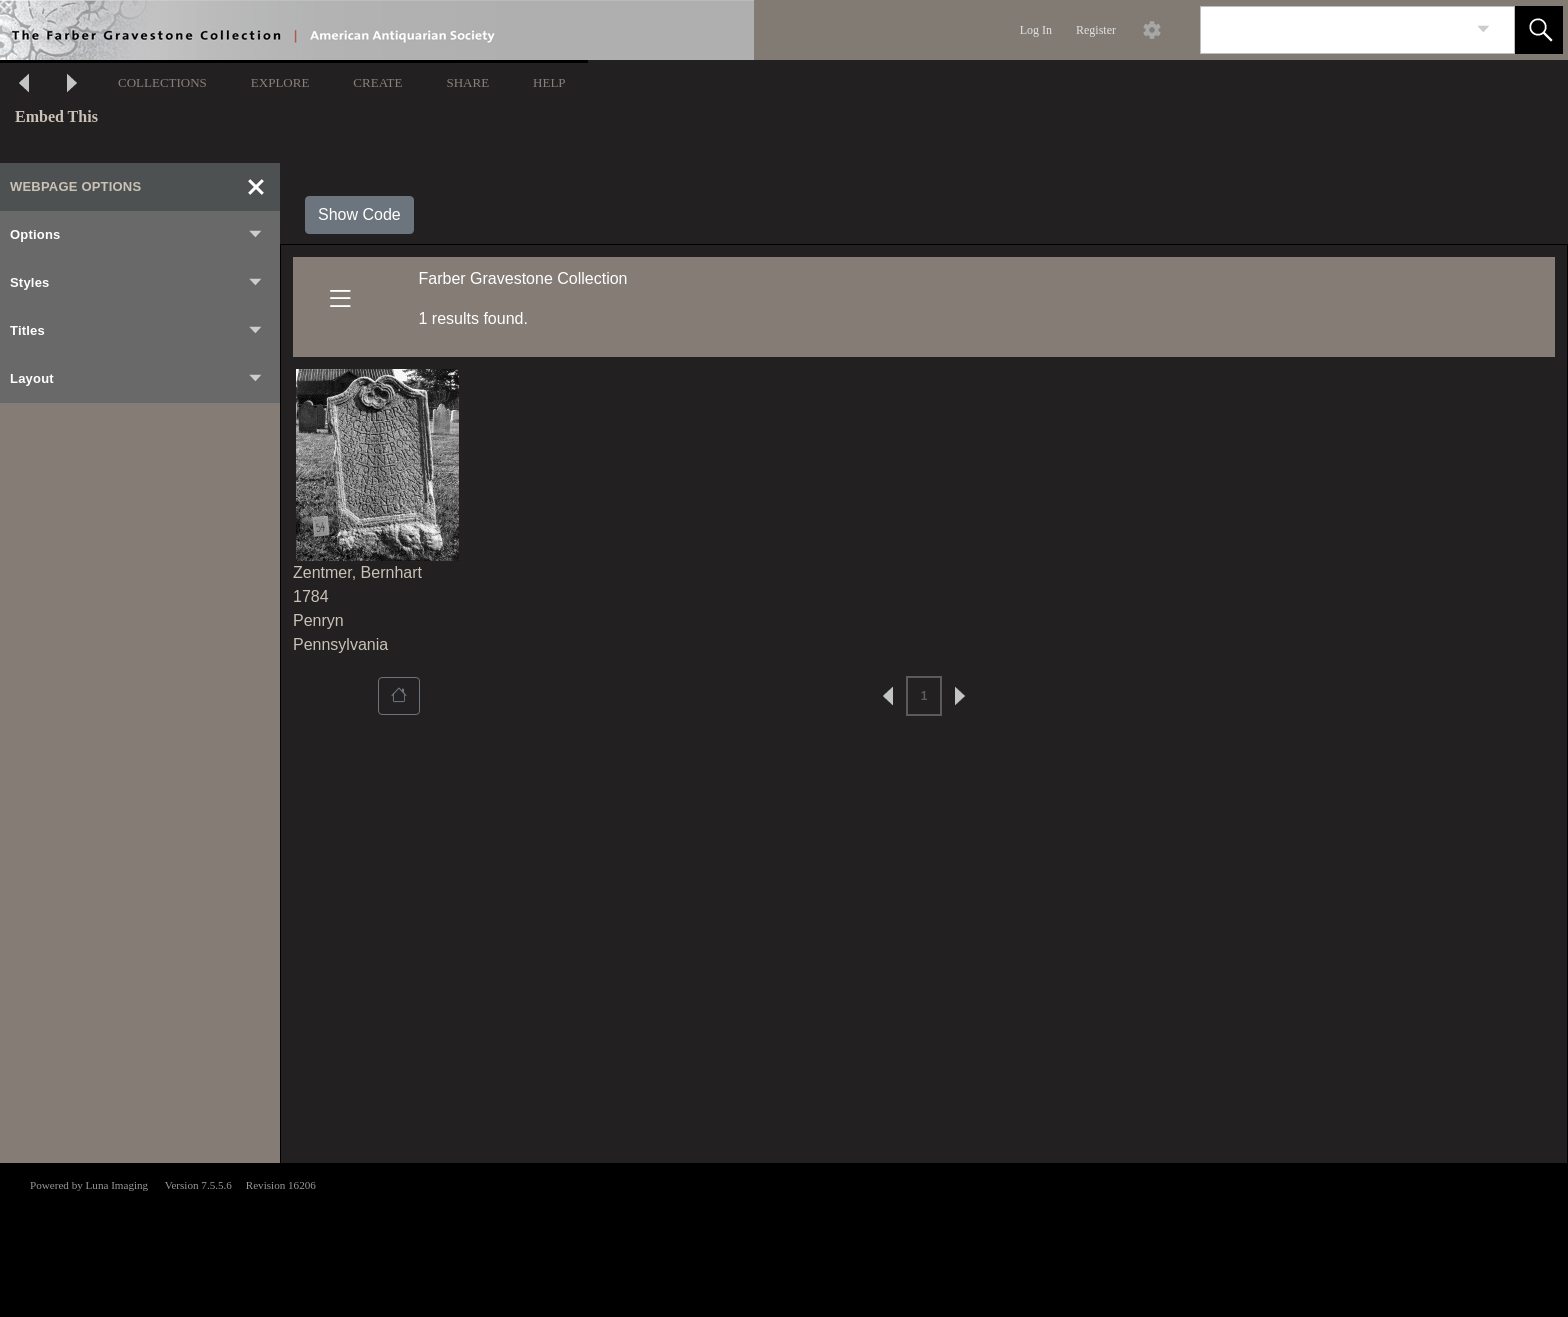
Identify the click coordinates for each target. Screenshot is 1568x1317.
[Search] (1334, 30)
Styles (137, 283)
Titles (137, 331)
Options (137, 235)
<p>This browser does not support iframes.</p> (784, 1238)
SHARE (467, 82)
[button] (1539, 30)
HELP (549, 82)
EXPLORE (280, 82)
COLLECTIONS (162, 82)
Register (1096, 30)
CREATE (377, 82)
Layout (137, 379)
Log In (1036, 30)
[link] (1483, 29)
